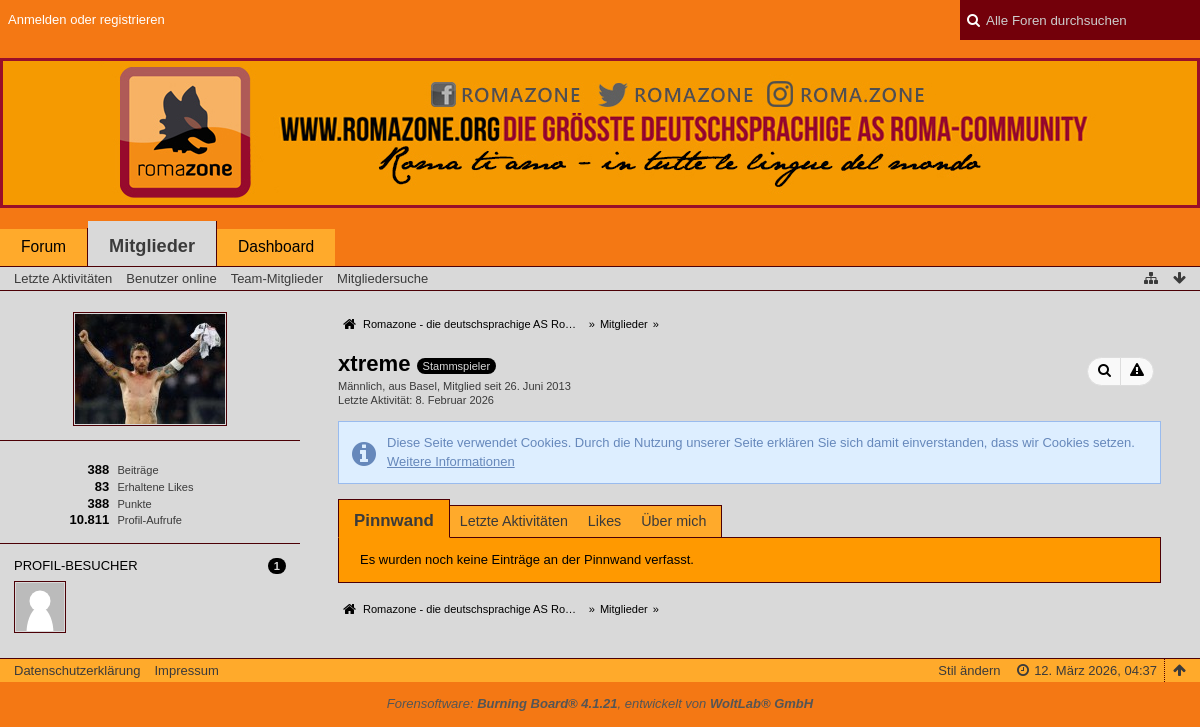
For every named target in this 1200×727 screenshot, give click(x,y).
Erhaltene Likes (155, 487)
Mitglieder (152, 246)
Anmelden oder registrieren (86, 19)
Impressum (186, 670)
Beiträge (137, 470)
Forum (43, 246)
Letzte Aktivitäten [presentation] (514, 521)
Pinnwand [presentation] (394, 520)
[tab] (394, 520)
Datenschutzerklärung (77, 670)
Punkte (134, 504)
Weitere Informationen (451, 461)
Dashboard (276, 246)
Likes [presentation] (604, 521)
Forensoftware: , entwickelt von (600, 703)
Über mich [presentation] (673, 521)
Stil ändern (969, 670)
